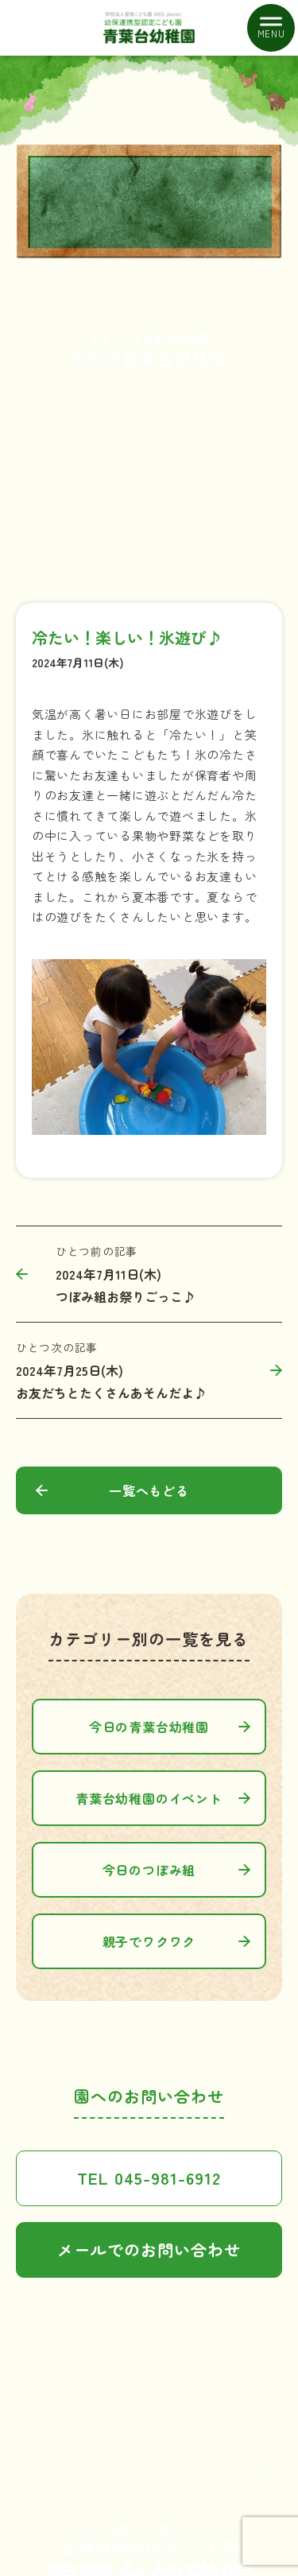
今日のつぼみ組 (149, 1869)
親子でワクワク (149, 1941)
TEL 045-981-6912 (149, 2177)
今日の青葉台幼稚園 (149, 1726)
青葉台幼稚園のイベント (149, 1798)
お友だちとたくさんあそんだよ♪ (111, 1392)
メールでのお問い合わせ (149, 2249)
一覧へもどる (149, 1490)
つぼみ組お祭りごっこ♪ (125, 1296)
